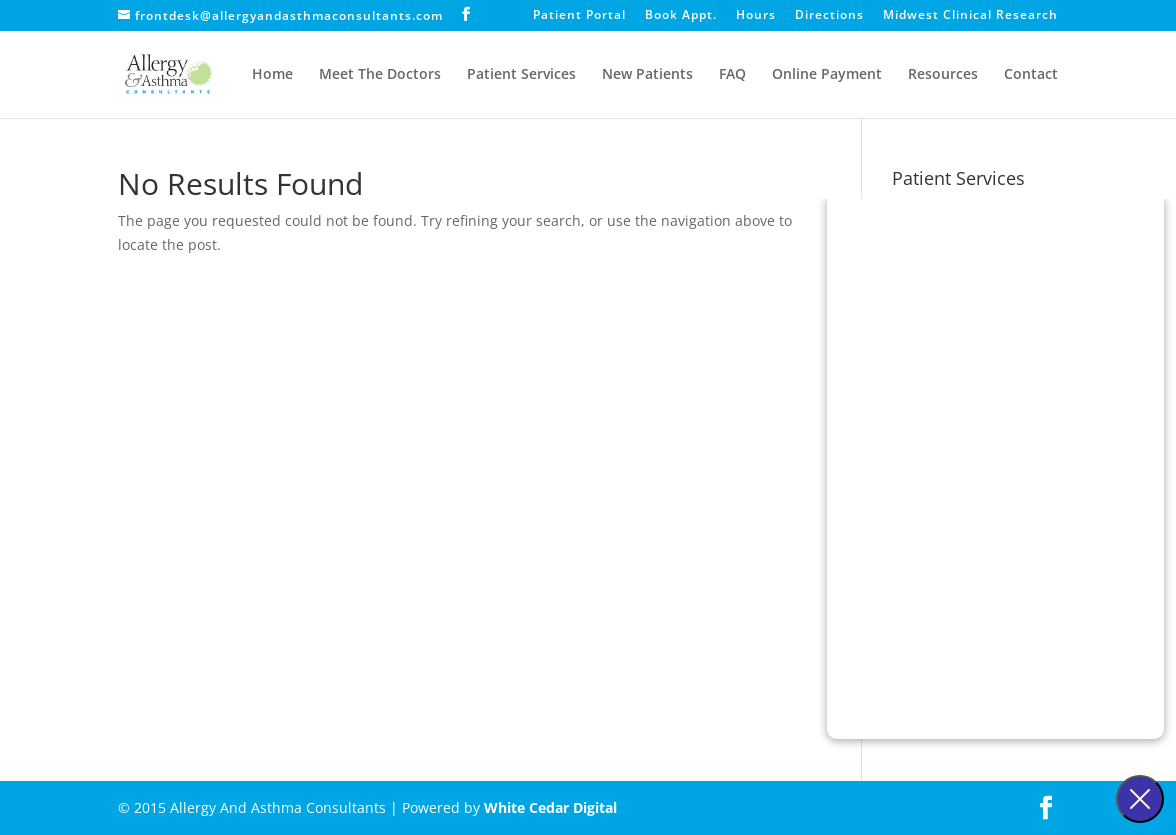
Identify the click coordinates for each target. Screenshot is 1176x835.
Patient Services (521, 75)
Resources (943, 75)
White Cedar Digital (550, 807)
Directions (829, 16)
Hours (756, 16)
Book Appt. (681, 16)
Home (272, 75)
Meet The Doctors (380, 75)
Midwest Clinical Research (970, 16)
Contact (1031, 75)
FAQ (732, 75)
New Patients (647, 75)
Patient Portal (579, 16)
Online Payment (827, 75)
